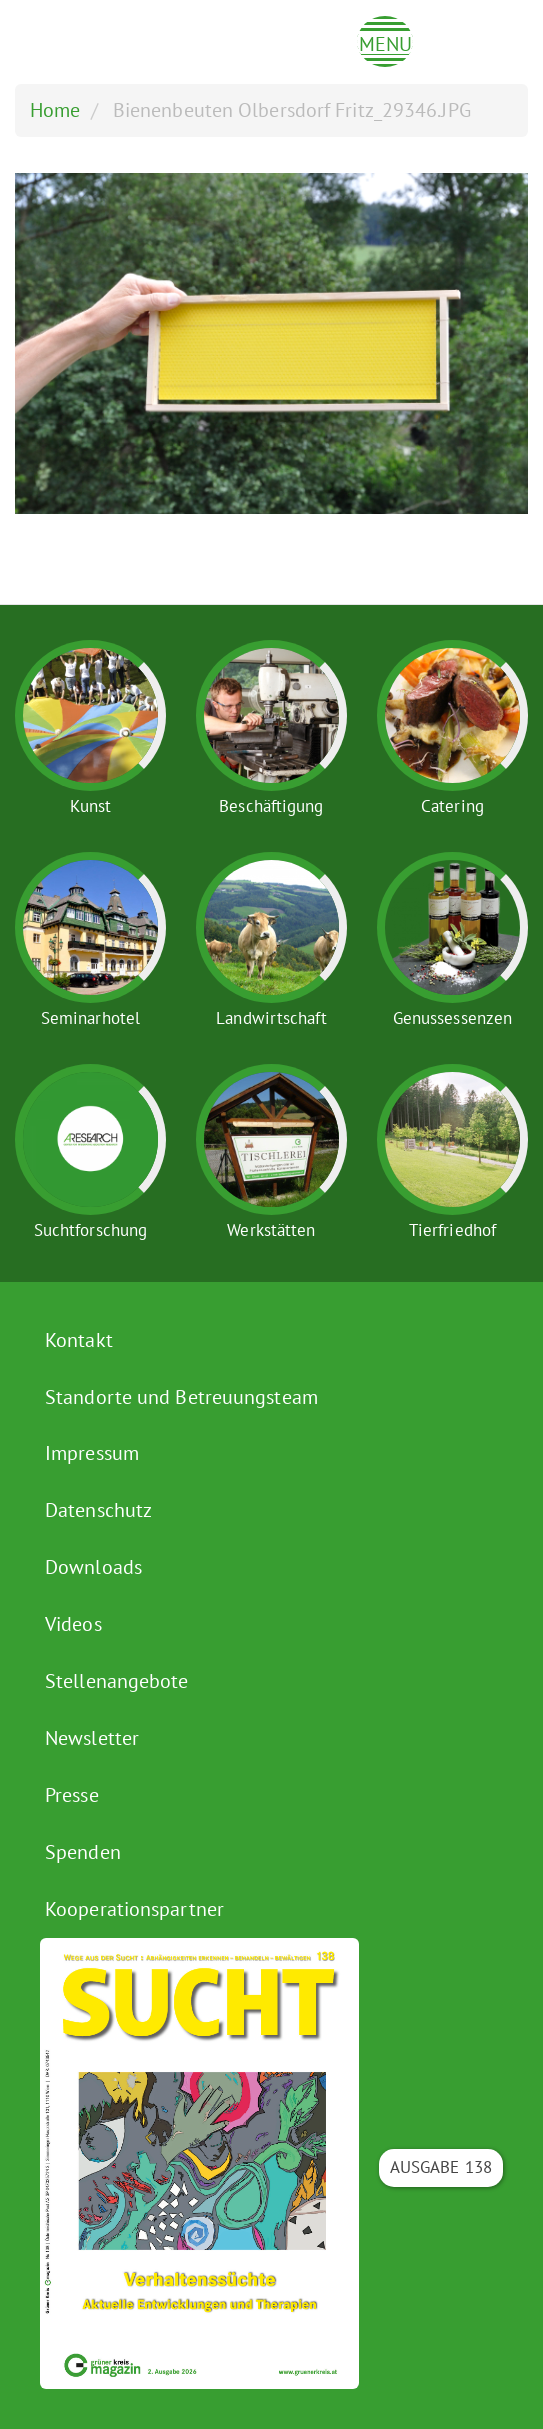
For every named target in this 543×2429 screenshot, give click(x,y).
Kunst (91, 806)
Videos (73, 1624)
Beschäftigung (271, 806)
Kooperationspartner (134, 1909)
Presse (72, 1795)
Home (55, 110)
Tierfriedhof (452, 1230)
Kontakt (79, 1340)
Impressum (92, 1453)
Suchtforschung (90, 1230)
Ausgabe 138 (441, 2167)
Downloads (93, 1567)
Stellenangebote (117, 1681)
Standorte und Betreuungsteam (181, 1397)
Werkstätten (271, 1230)
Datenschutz (98, 1510)
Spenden (83, 1852)
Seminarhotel (90, 1018)
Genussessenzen (452, 1018)
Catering (452, 806)
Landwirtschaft (271, 1018)
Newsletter (92, 1738)
